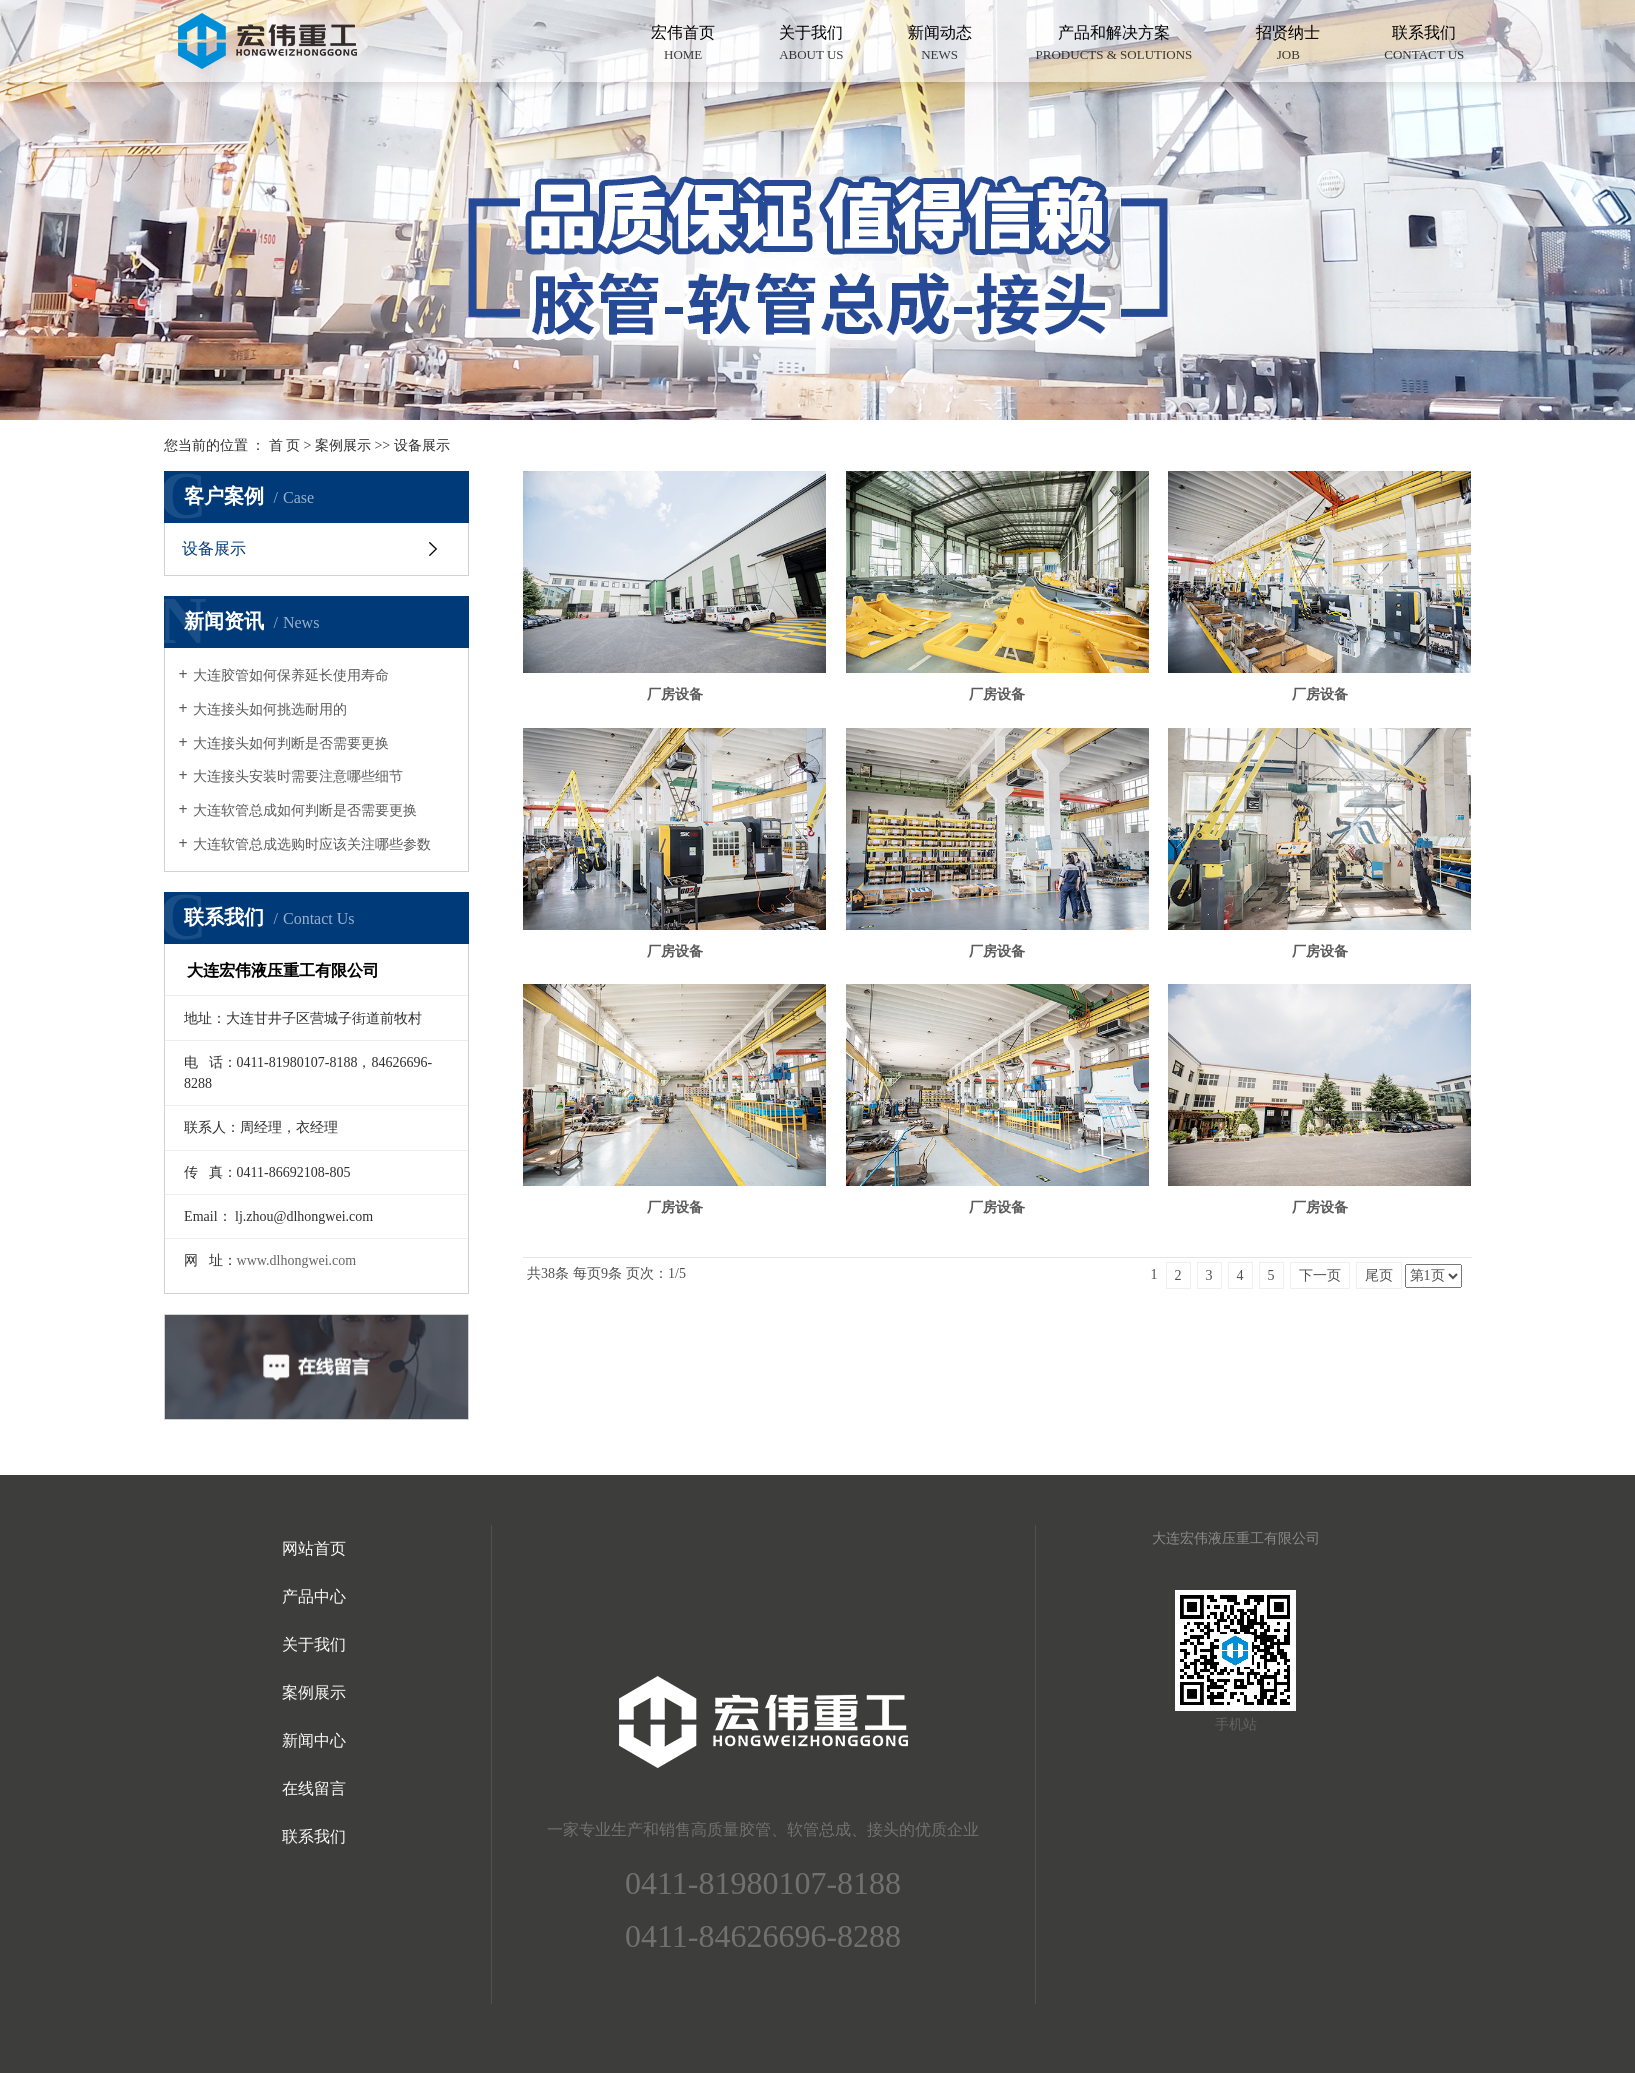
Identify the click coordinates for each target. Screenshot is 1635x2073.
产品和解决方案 (1114, 44)
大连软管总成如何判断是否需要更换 (305, 810)
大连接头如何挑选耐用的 (270, 709)
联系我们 (1424, 44)
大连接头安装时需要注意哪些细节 (298, 776)
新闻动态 (940, 44)
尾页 (1379, 1275)
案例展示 (343, 445)
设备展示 (422, 445)
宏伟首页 (683, 44)
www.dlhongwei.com (297, 1260)
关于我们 (811, 44)
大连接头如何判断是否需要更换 (291, 743)
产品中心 (314, 1596)
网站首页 (314, 1548)
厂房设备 (675, 694)
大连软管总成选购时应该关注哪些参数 (312, 844)
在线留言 (314, 1788)
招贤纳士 (1288, 44)
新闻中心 (314, 1740)
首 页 (285, 445)
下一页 (1320, 1275)
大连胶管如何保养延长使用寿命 (291, 675)
